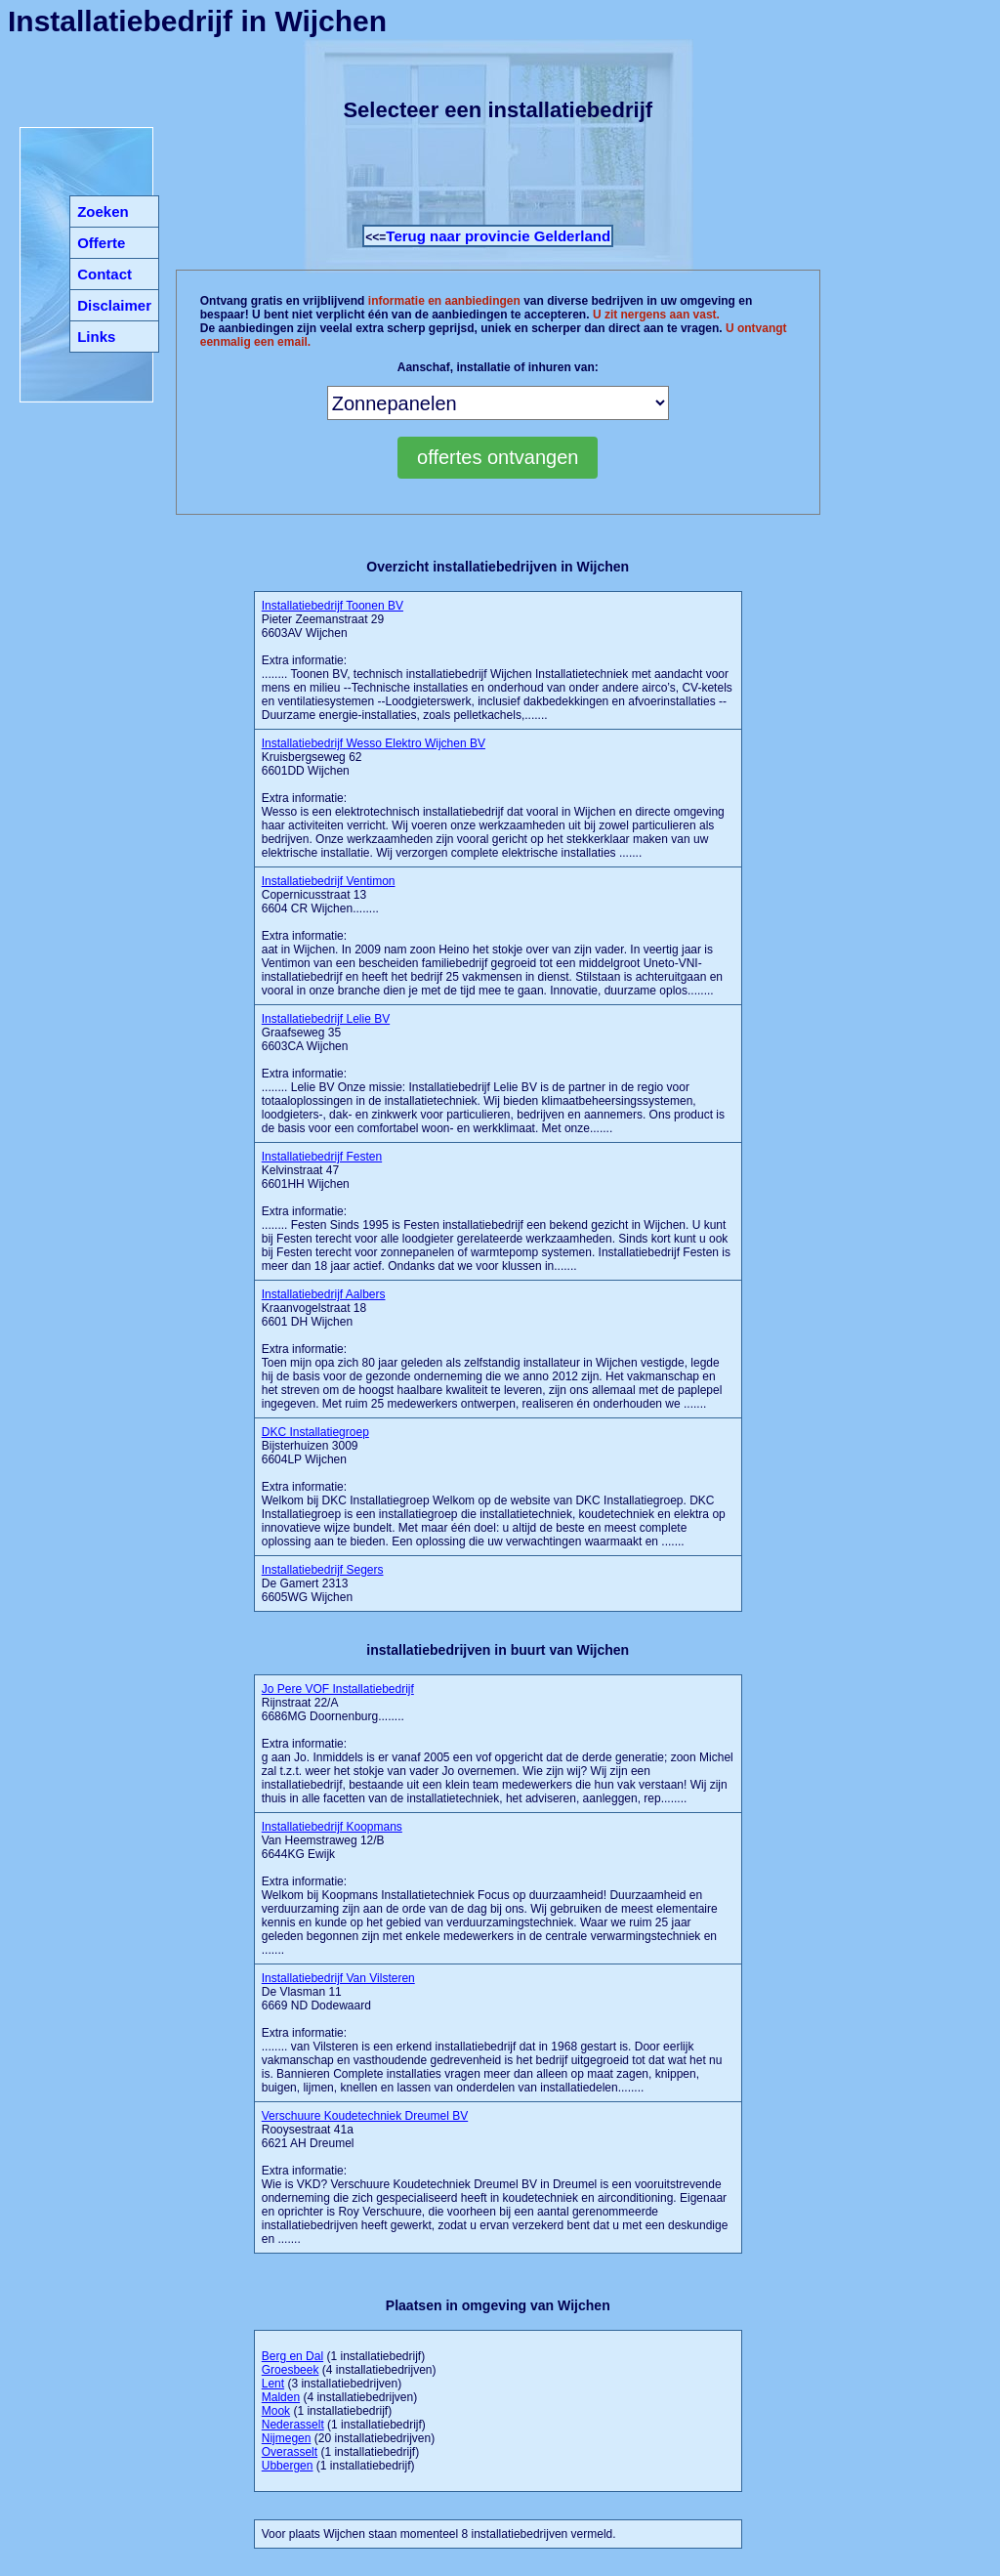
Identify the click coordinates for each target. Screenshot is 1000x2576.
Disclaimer (114, 305)
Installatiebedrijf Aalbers (324, 1294)
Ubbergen (287, 2465)
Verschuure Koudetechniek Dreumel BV (365, 2116)
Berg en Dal (292, 2356)
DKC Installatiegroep (315, 1432)
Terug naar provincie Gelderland (498, 236)
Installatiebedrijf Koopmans (332, 1827)
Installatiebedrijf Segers (323, 1570)
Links (96, 336)
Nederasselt (293, 2424)
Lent (273, 2383)
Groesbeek (290, 2370)
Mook (276, 2411)
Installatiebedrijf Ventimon (329, 881)
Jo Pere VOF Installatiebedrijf (338, 1689)
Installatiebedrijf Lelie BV (326, 1019)
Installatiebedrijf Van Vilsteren (338, 1978)
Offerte (101, 242)
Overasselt (289, 2452)
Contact (104, 274)
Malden (281, 2397)
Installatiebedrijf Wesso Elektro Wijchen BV (373, 743)
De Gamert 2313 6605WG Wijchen (323, 1583)
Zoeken (103, 211)
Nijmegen (287, 2438)
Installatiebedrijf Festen (322, 1156)
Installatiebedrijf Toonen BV (332, 605)
